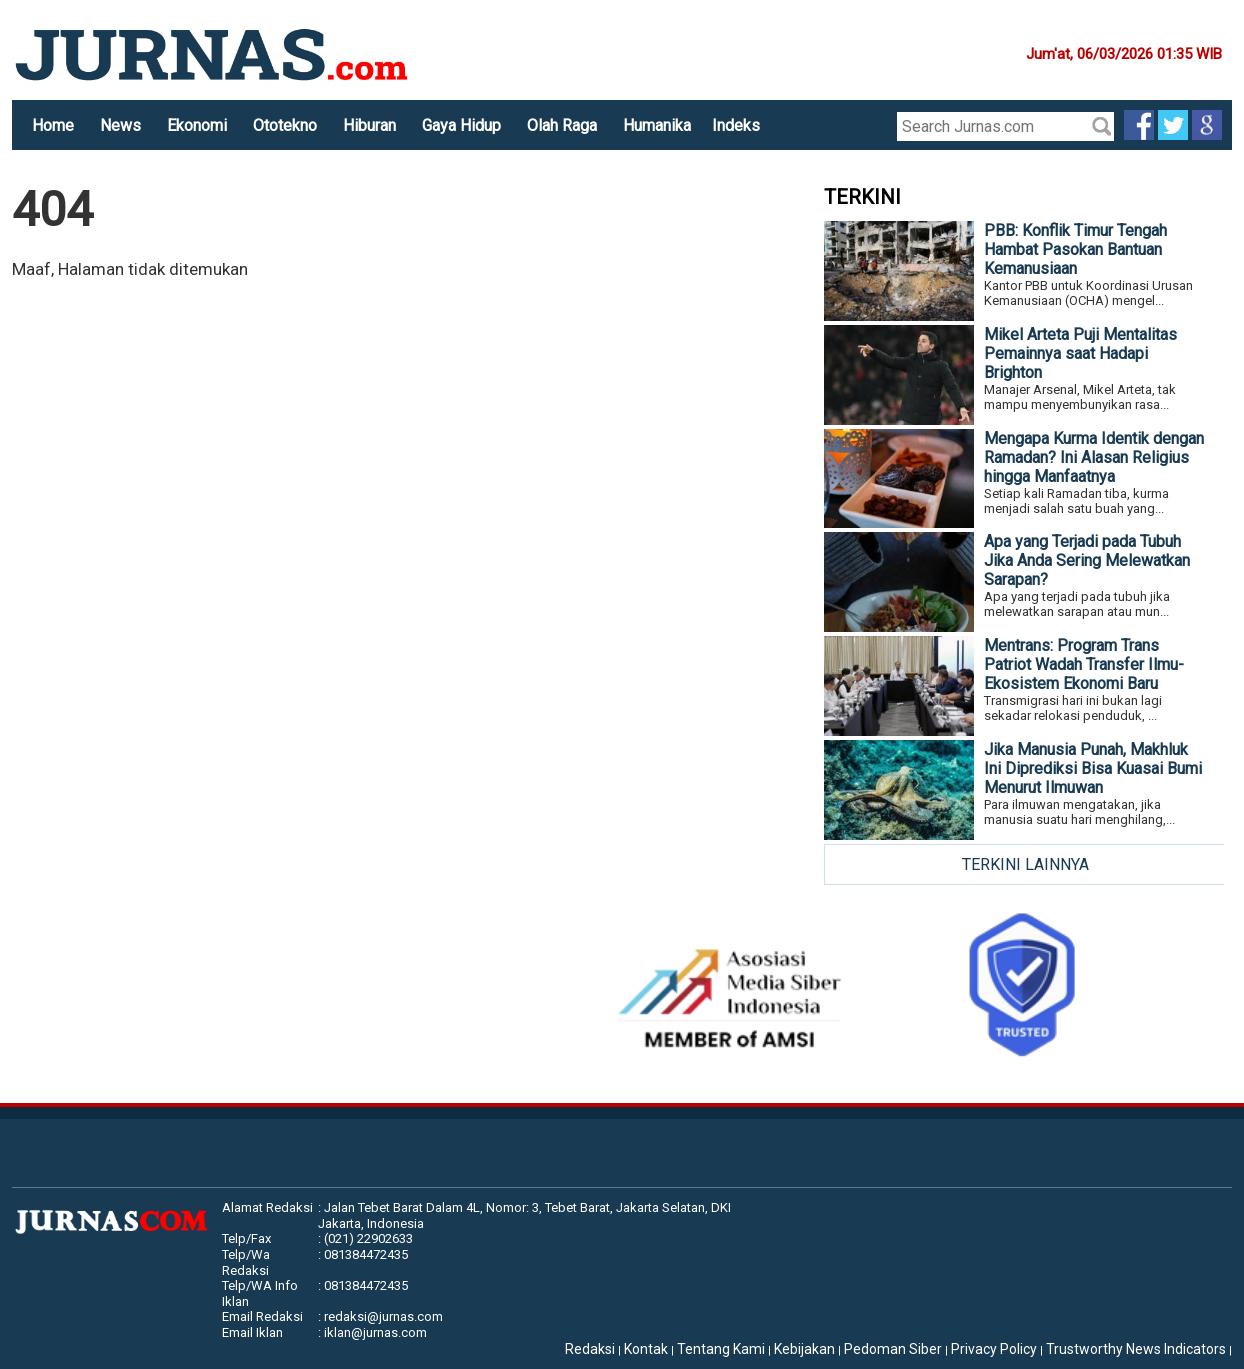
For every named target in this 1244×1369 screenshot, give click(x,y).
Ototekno (285, 125)
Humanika (657, 125)
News (120, 125)
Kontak (646, 1349)
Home (53, 125)
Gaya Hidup (461, 125)
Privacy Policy (994, 1349)
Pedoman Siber (893, 1349)
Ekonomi (197, 125)
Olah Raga (562, 125)
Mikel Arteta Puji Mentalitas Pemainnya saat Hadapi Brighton (1080, 353)
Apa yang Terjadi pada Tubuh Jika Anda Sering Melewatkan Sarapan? (1087, 560)
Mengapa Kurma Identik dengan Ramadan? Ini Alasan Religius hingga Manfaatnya (1094, 457)
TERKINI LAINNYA (1025, 864)
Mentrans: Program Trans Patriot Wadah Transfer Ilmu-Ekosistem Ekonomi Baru (1084, 664)
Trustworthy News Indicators (1136, 1349)
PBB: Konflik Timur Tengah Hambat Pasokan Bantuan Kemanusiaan (1075, 249)
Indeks (736, 125)
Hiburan (369, 125)
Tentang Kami (721, 1349)
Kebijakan (804, 1349)
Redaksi (590, 1349)
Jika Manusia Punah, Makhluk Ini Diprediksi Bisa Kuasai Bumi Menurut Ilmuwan (1093, 768)
